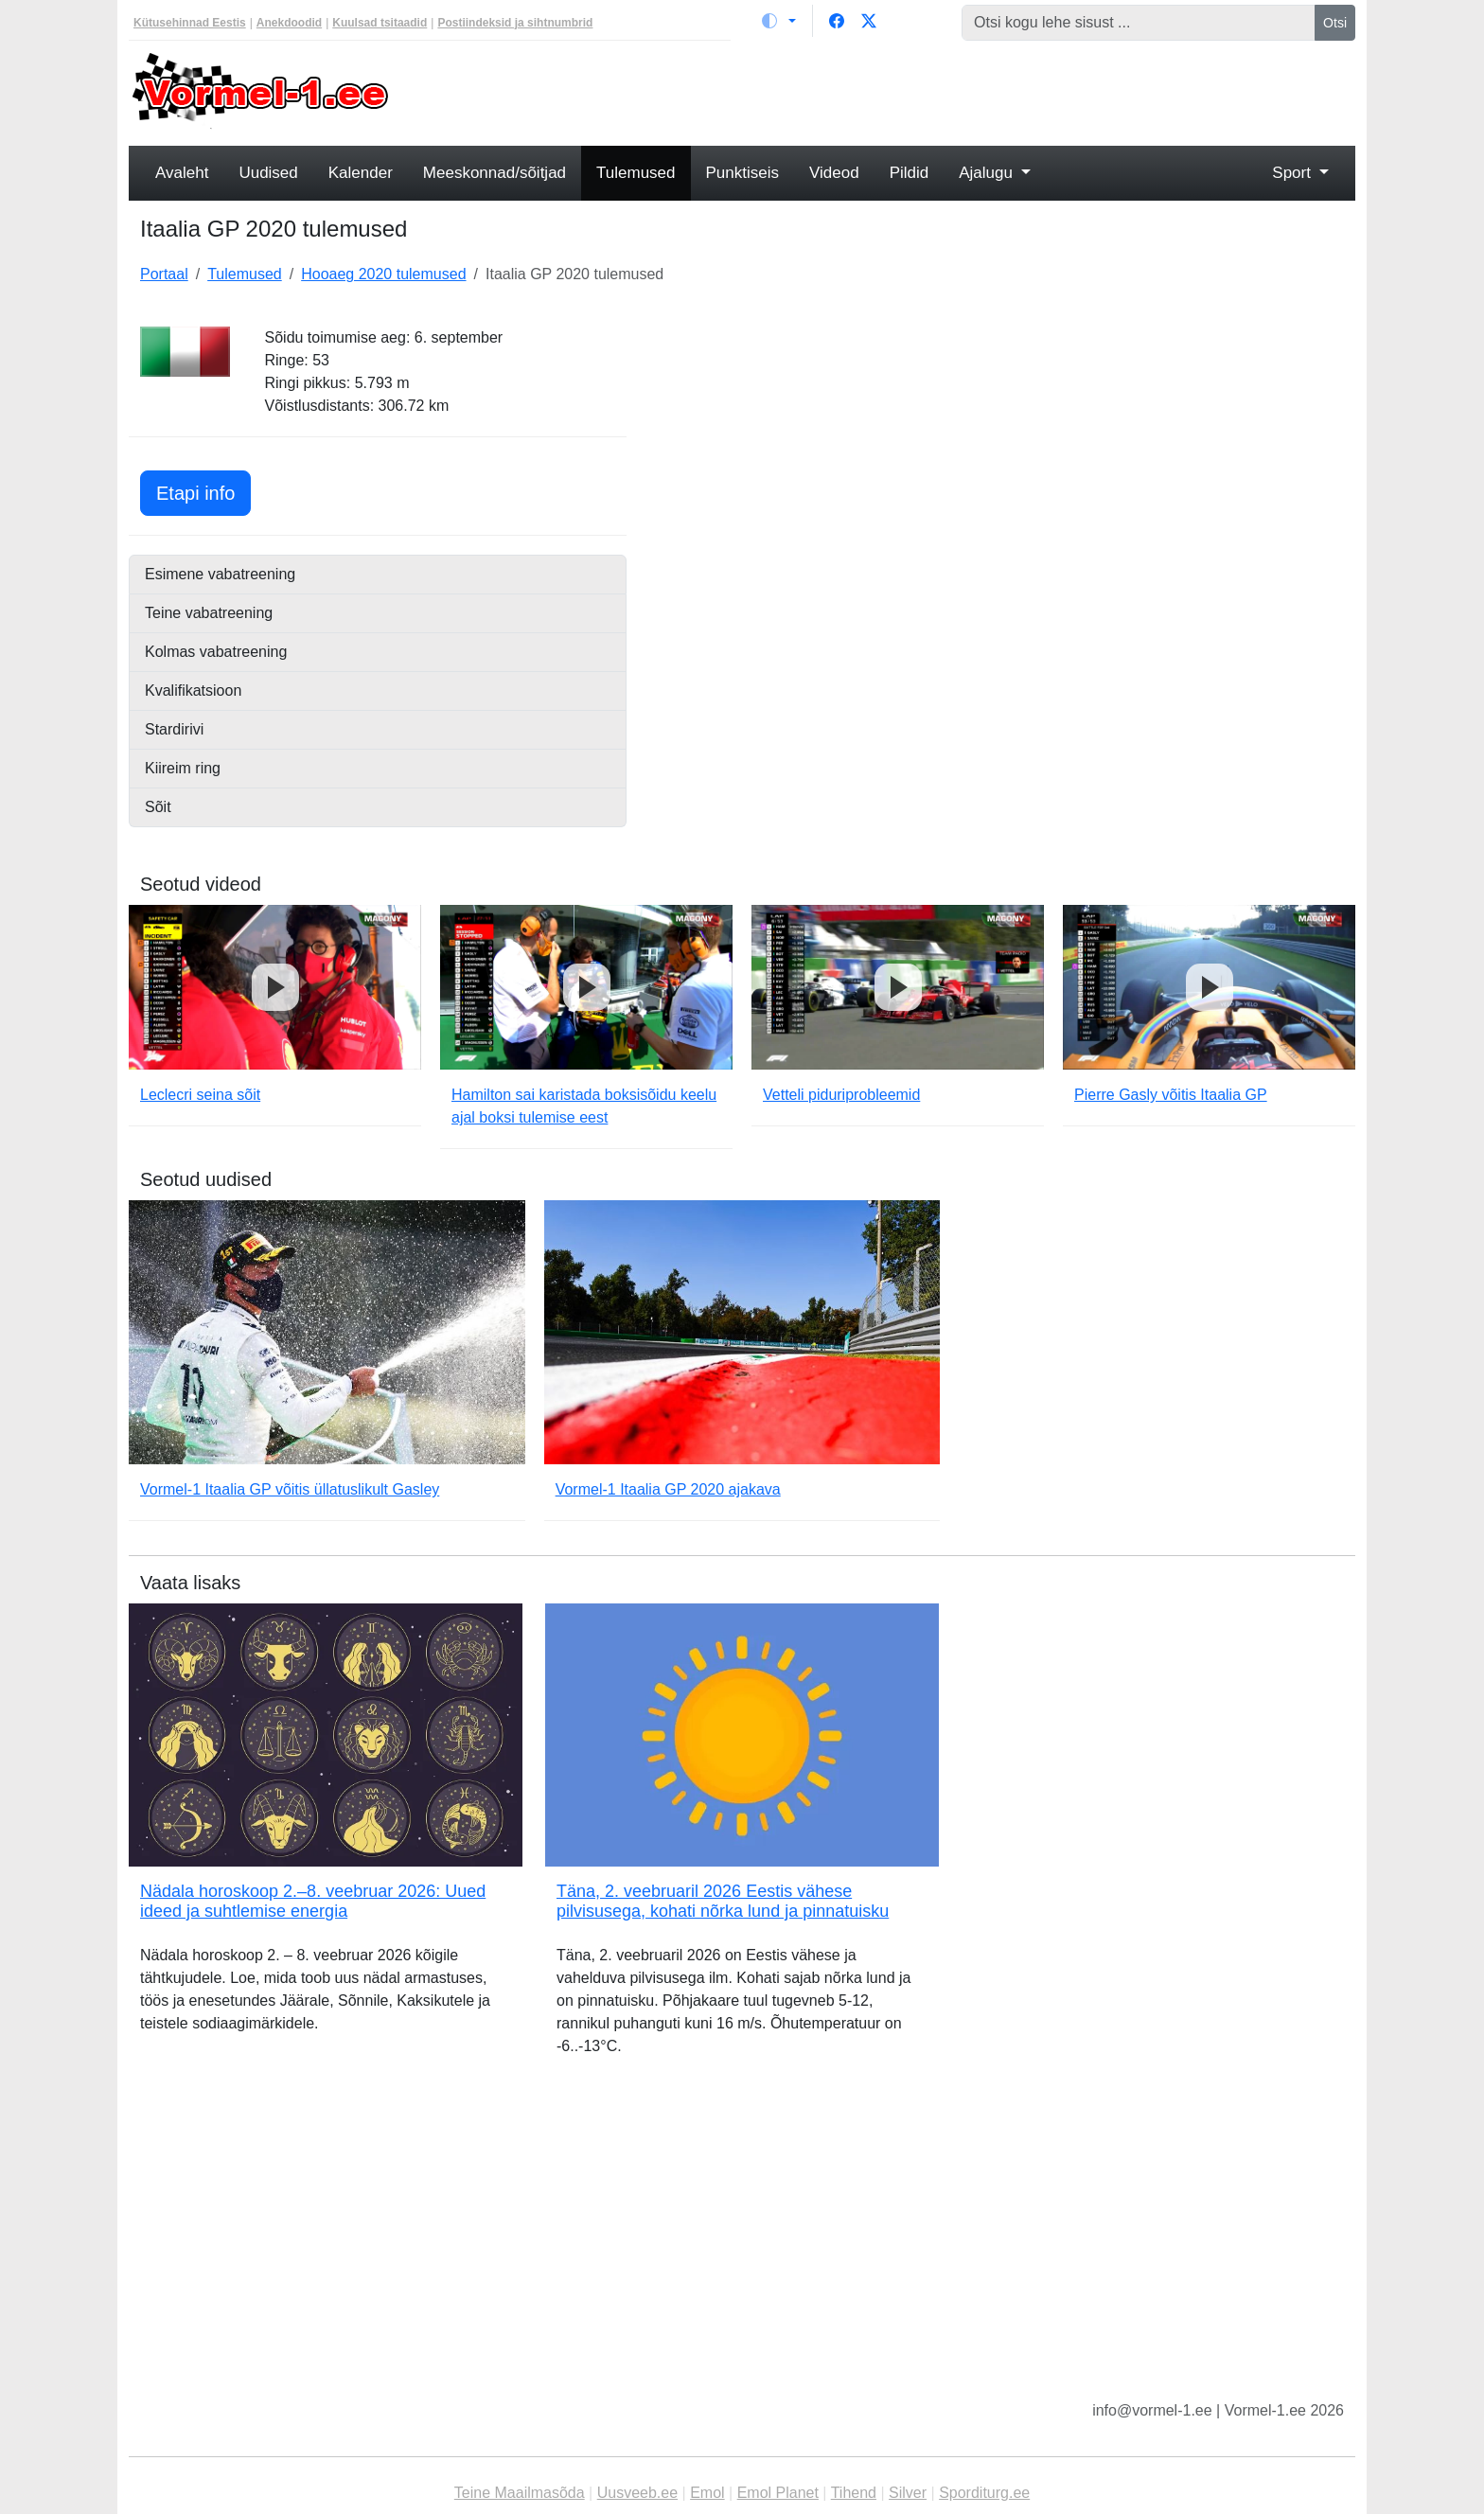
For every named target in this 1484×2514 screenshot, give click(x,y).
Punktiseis (742, 173)
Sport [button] (1293, 173)
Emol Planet (778, 2493)
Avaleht (181, 173)
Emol (707, 2493)
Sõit (158, 807)
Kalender (360, 173)
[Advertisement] (898, 90)
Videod (834, 173)
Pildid (909, 173)
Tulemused (635, 173)
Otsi (1335, 22)
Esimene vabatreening (220, 574)
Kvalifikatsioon (193, 690)
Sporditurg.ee (984, 2493)
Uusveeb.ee (637, 2493)
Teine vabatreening (209, 613)
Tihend (853, 2493)
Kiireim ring (183, 768)
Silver (908, 2493)
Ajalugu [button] (987, 173)
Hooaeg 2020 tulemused (383, 274)
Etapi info (203, 491)
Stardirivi (174, 729)
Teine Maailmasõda (519, 2493)
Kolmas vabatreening (216, 652)
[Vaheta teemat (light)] (778, 21)
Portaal (164, 274)
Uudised (267, 173)
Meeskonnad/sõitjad (494, 173)
